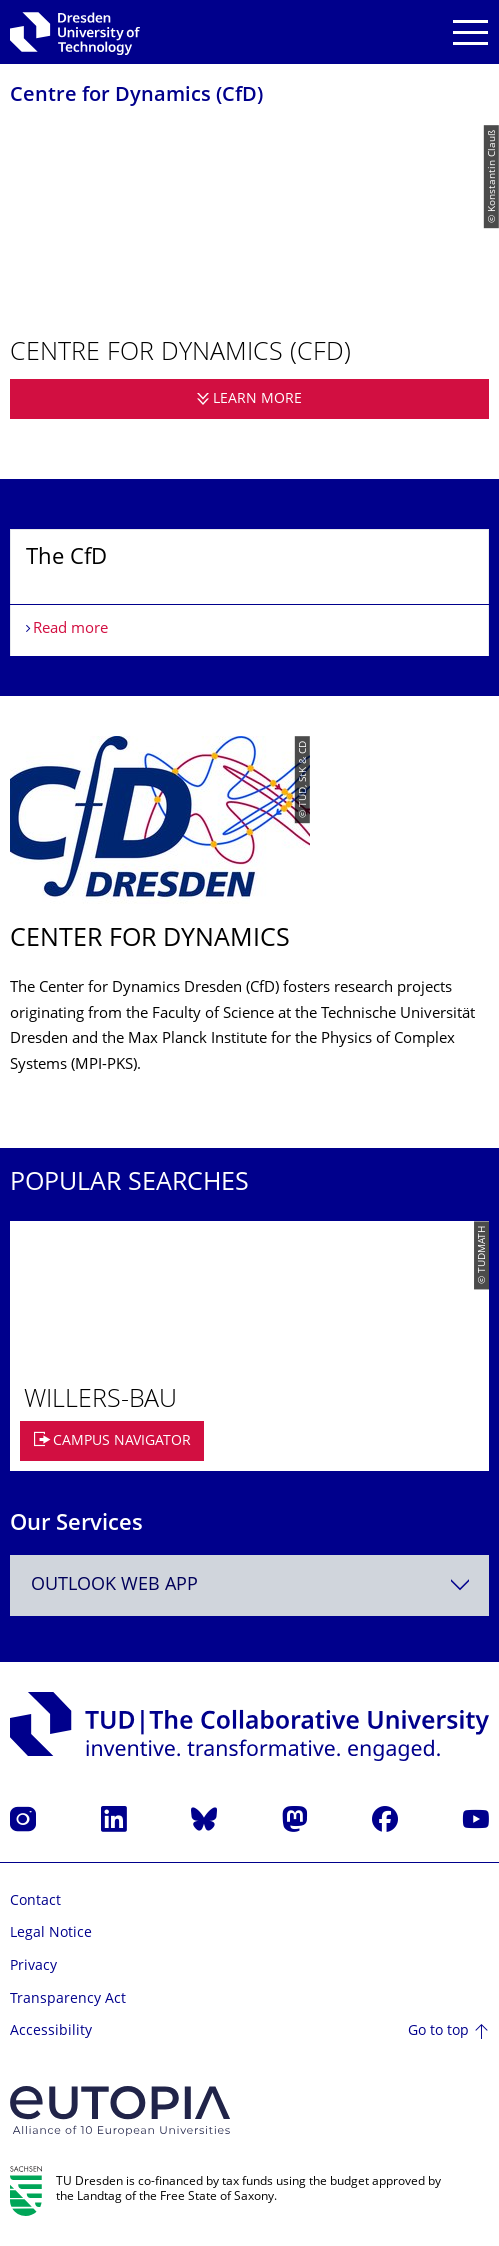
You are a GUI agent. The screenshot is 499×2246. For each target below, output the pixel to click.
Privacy (33, 1966)
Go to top (438, 2031)
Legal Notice (51, 1933)
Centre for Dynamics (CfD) (136, 96)
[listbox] (249, 592)
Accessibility (51, 2031)
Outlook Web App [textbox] (114, 1585)
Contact (35, 1901)
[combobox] (249, 1585)
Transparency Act (68, 1999)
